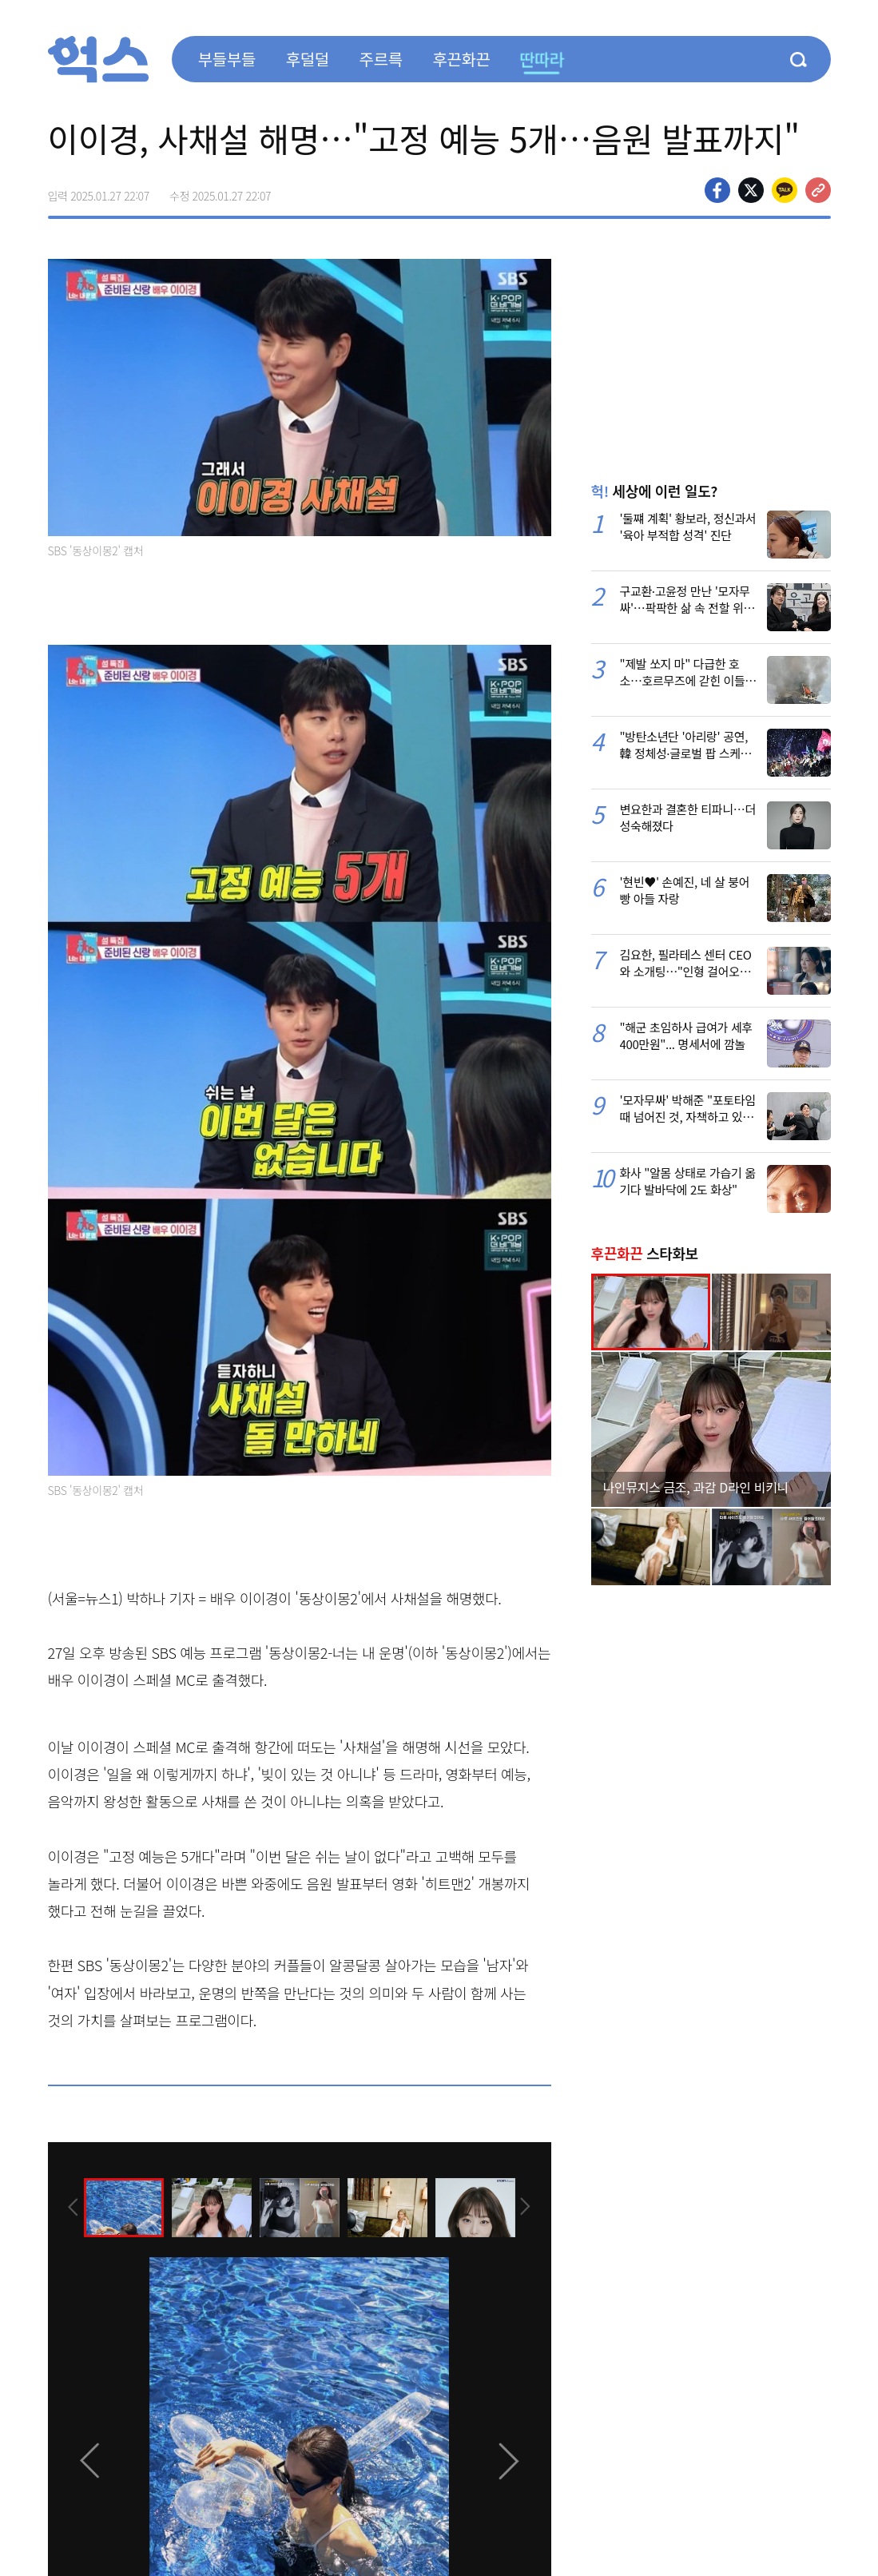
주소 (818, 190)
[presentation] (69, 2207)
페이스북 (717, 190)
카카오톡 (784, 190)
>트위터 (751, 190)
